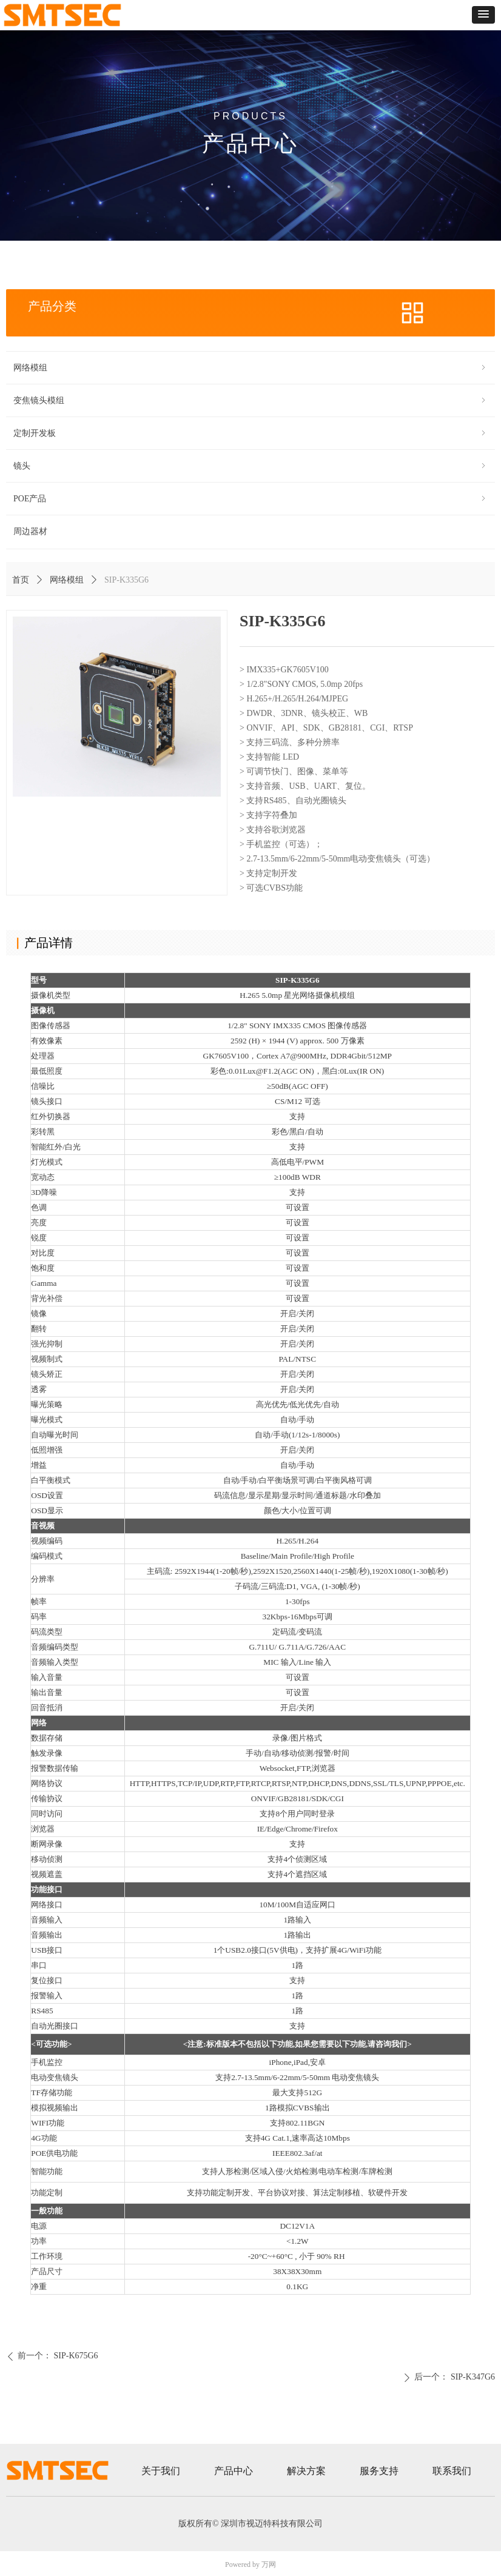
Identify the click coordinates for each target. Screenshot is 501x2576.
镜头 (250, 466)
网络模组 (67, 579)
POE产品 (250, 498)
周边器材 (30, 531)
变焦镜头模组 (250, 400)
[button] (483, 15)
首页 (20, 579)
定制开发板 (250, 433)
